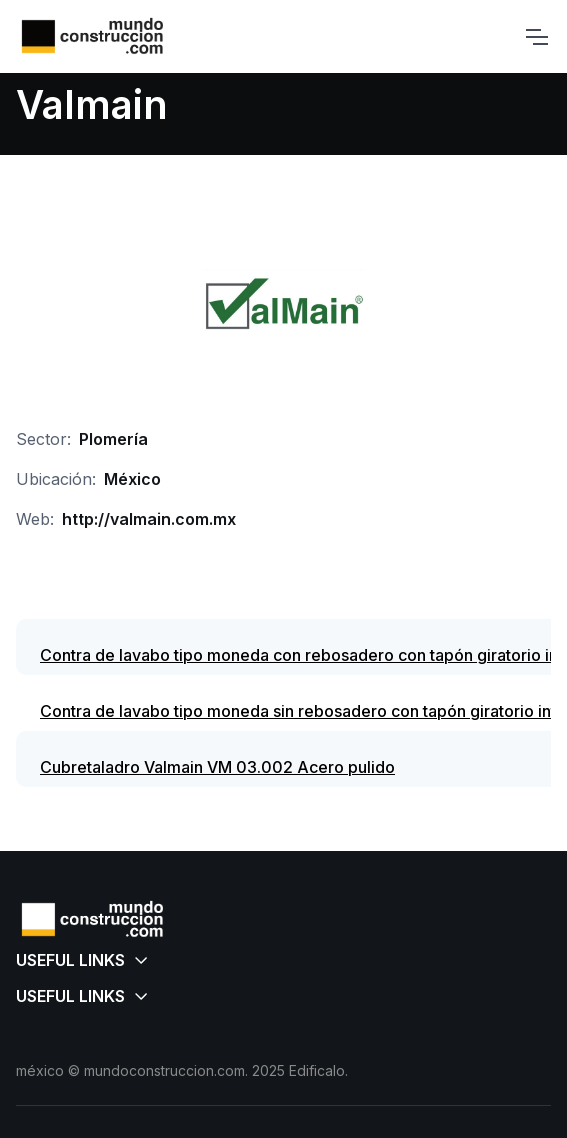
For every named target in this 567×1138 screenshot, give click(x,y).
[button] (283, 960)
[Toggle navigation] (536, 37)
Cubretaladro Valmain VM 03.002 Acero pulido (217, 767)
